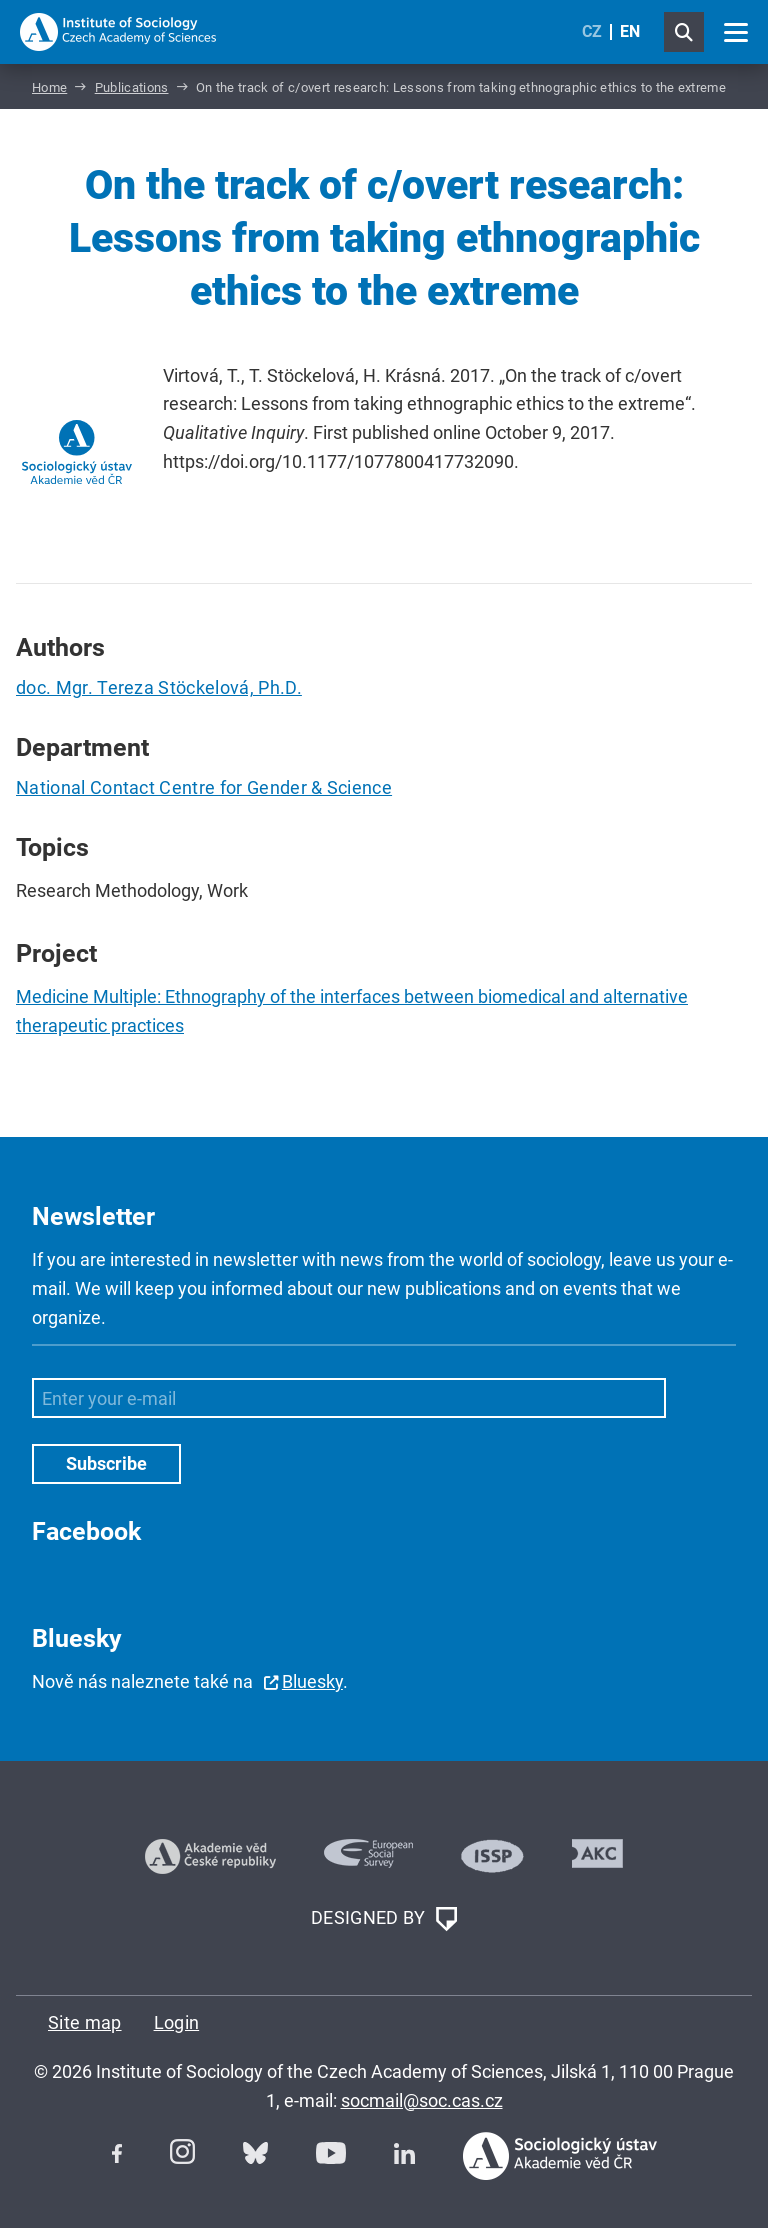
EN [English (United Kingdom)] (630, 31)
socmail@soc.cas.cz (422, 2100)
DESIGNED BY (384, 1919)
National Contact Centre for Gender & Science (204, 787)
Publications (132, 87)
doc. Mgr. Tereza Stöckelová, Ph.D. (159, 687)
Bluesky (312, 1681)
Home (49, 87)
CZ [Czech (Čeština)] (592, 31)
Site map (85, 2022)
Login (177, 2022)
